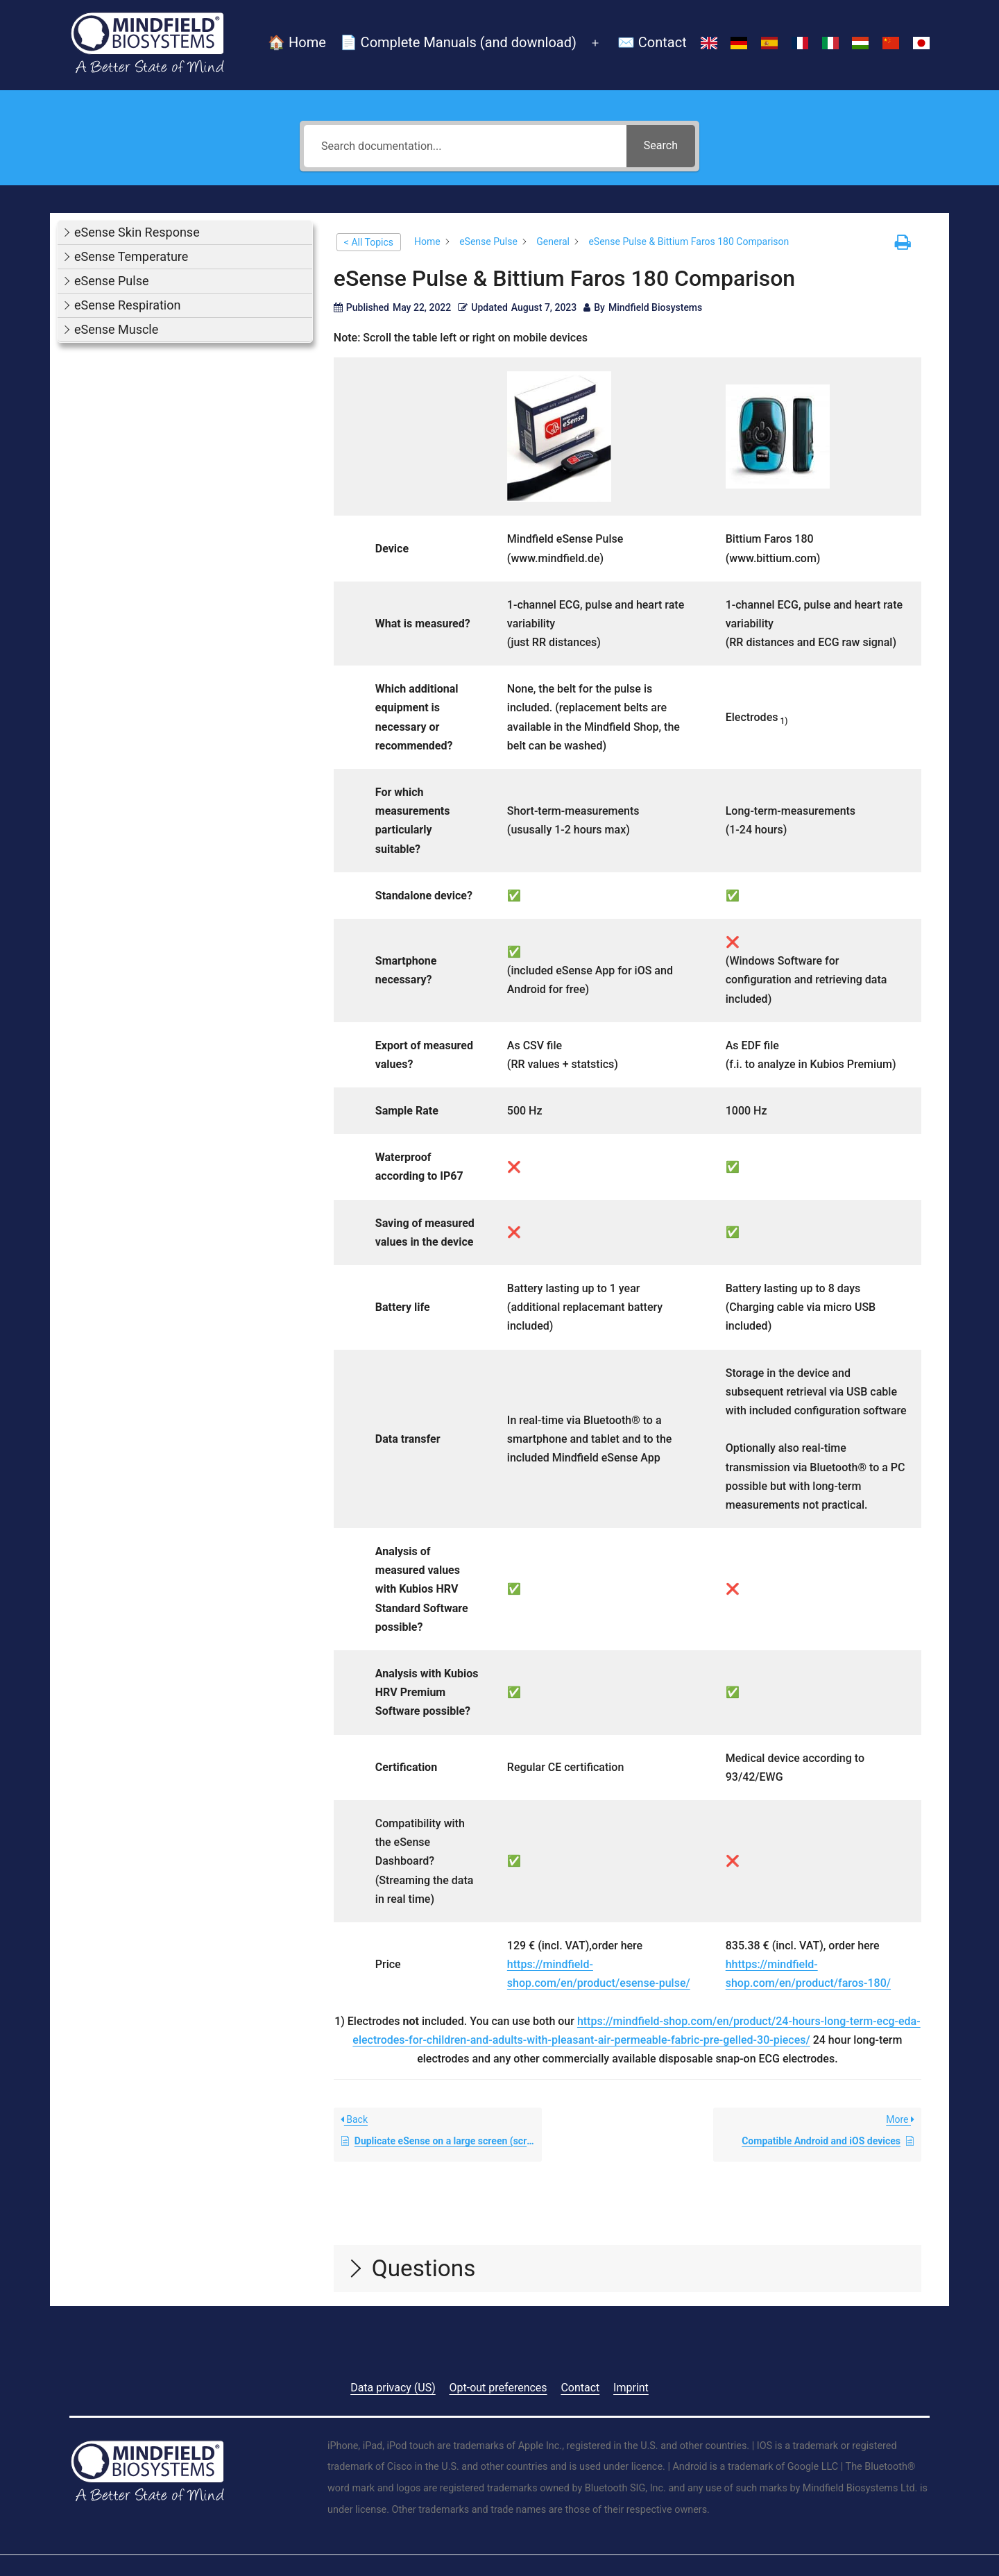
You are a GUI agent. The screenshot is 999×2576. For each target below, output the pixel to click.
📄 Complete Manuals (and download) (458, 42)
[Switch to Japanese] (921, 43)
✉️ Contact (652, 42)
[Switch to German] (739, 43)
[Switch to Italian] (830, 43)
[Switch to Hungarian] (861, 43)
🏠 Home (297, 42)
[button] (185, 233)
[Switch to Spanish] (769, 43)
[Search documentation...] (465, 146)
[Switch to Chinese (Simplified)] (891, 43)
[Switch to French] (800, 43)
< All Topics (368, 242)
